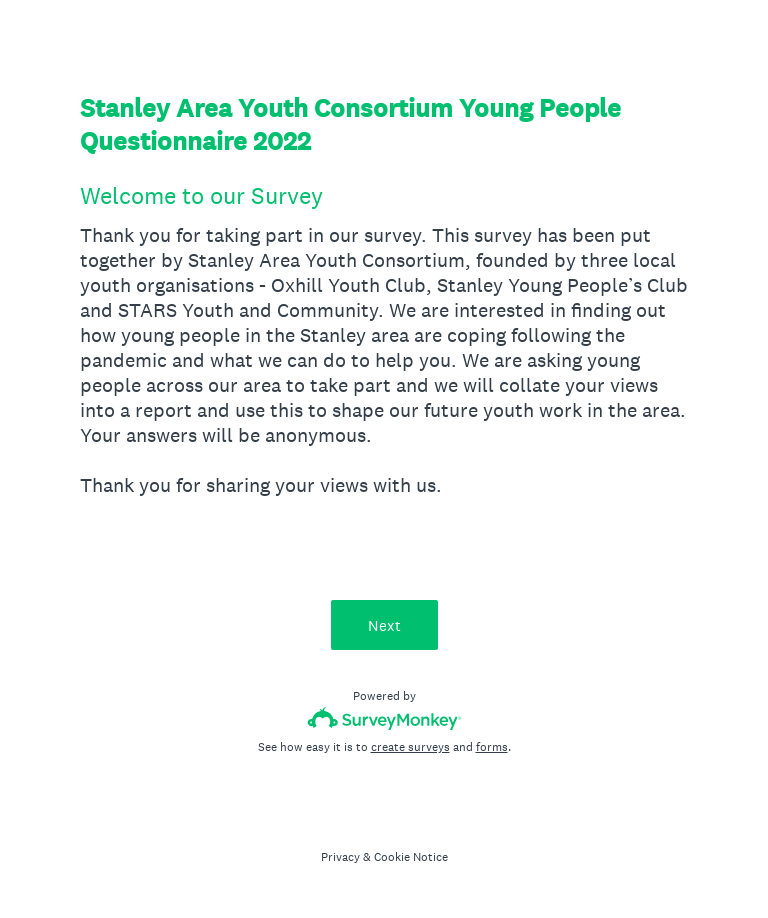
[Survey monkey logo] (384, 718)
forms (492, 747)
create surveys (410, 747)
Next (384, 625)
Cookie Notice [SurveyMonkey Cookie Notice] (411, 857)
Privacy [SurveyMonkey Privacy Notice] (340, 857)
